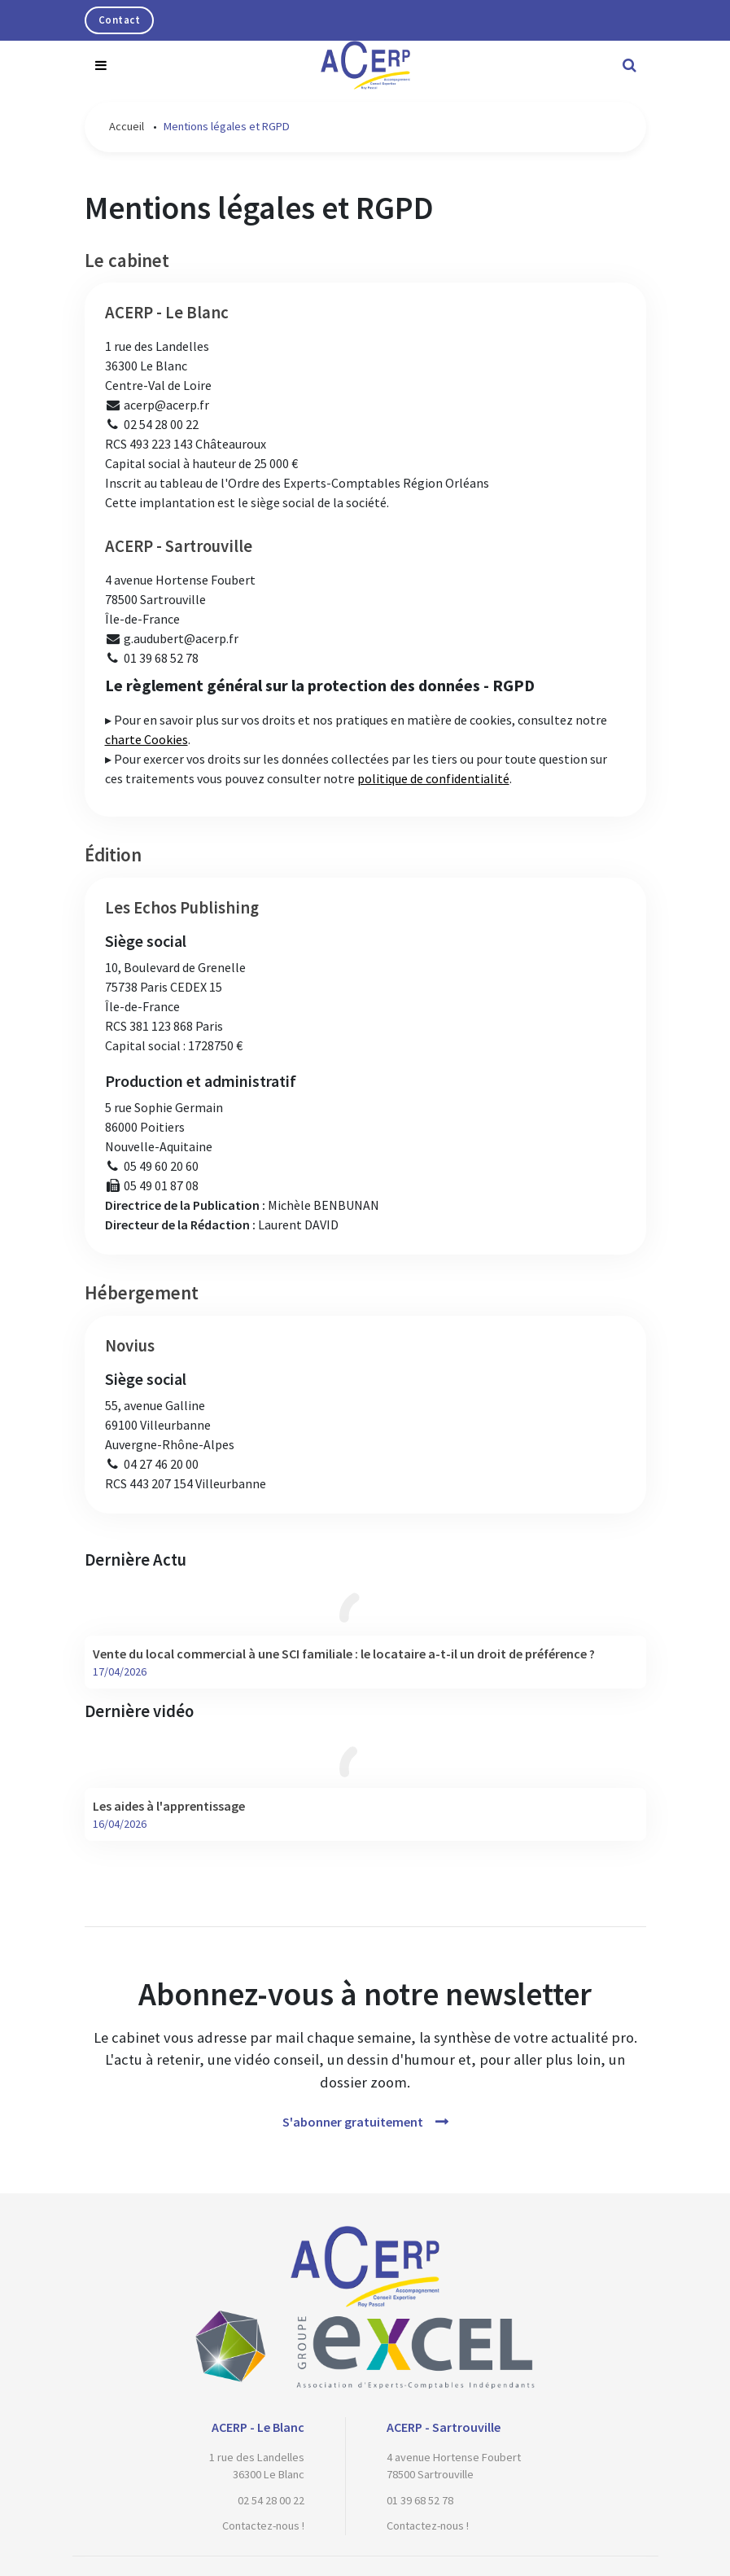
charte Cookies (146, 739)
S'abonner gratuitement (352, 2122)
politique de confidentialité (433, 778)
